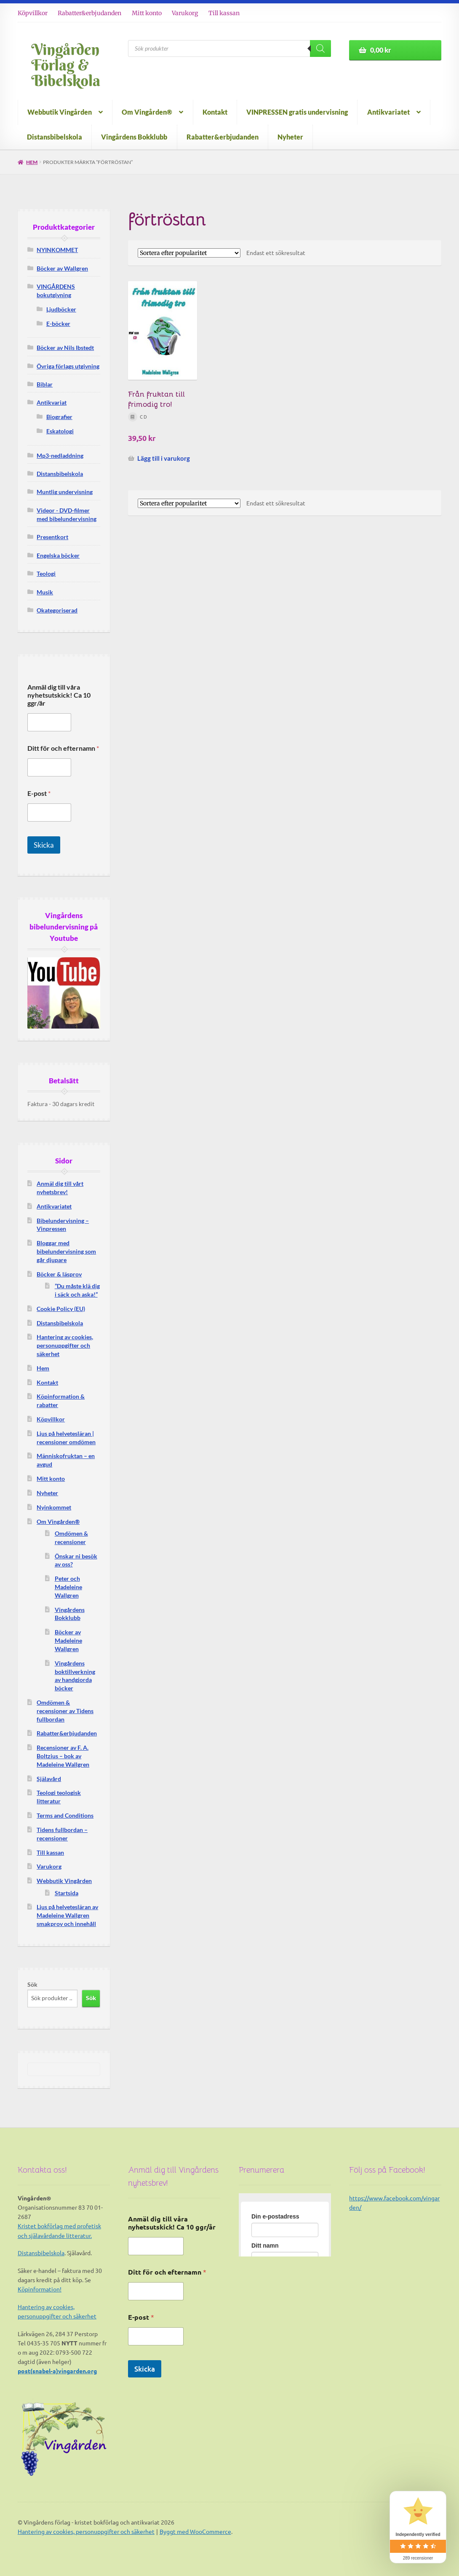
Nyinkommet (54, 1507)
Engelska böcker (58, 555)
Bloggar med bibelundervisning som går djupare (66, 1251)
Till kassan (224, 13)
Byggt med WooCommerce (195, 2531)
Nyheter (290, 137)
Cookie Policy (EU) (61, 1308)
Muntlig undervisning (65, 491)
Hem (31, 162)
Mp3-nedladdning (60, 455)
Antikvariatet (388, 112)
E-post (39, 793)
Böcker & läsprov (59, 1274)
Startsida (66, 1892)
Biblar (45, 384)
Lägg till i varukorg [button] (163, 458)
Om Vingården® (147, 112)
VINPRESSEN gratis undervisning (297, 112)
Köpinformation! (39, 2289)
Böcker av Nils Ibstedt (65, 347)
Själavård (49, 1778)
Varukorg (185, 13)
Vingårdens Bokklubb (134, 137)
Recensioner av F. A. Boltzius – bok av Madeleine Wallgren (63, 1756)
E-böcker (58, 323)
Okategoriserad (57, 610)
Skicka (44, 845)
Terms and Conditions (65, 1815)
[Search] (320, 48)
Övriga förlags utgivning (68, 366)
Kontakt (215, 112)
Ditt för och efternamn (63, 748)
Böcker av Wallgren (62, 268)
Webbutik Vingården (59, 112)
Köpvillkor (33, 13)
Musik (45, 592)
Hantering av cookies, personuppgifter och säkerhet (65, 1345)
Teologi (46, 573)
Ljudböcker (61, 309)
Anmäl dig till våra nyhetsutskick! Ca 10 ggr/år (59, 695)
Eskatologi (60, 431)
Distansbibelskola (54, 137)
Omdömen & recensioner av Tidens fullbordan (65, 1711)
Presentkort (52, 536)
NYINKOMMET (57, 249)
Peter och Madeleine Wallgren (68, 1587)
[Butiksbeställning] (189, 253)
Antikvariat (52, 402)
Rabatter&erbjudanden (89, 13)
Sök (32, 1984)
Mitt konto (147, 13)
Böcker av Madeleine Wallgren (68, 1640)
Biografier (59, 416)
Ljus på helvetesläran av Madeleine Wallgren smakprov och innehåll (67, 1915)
